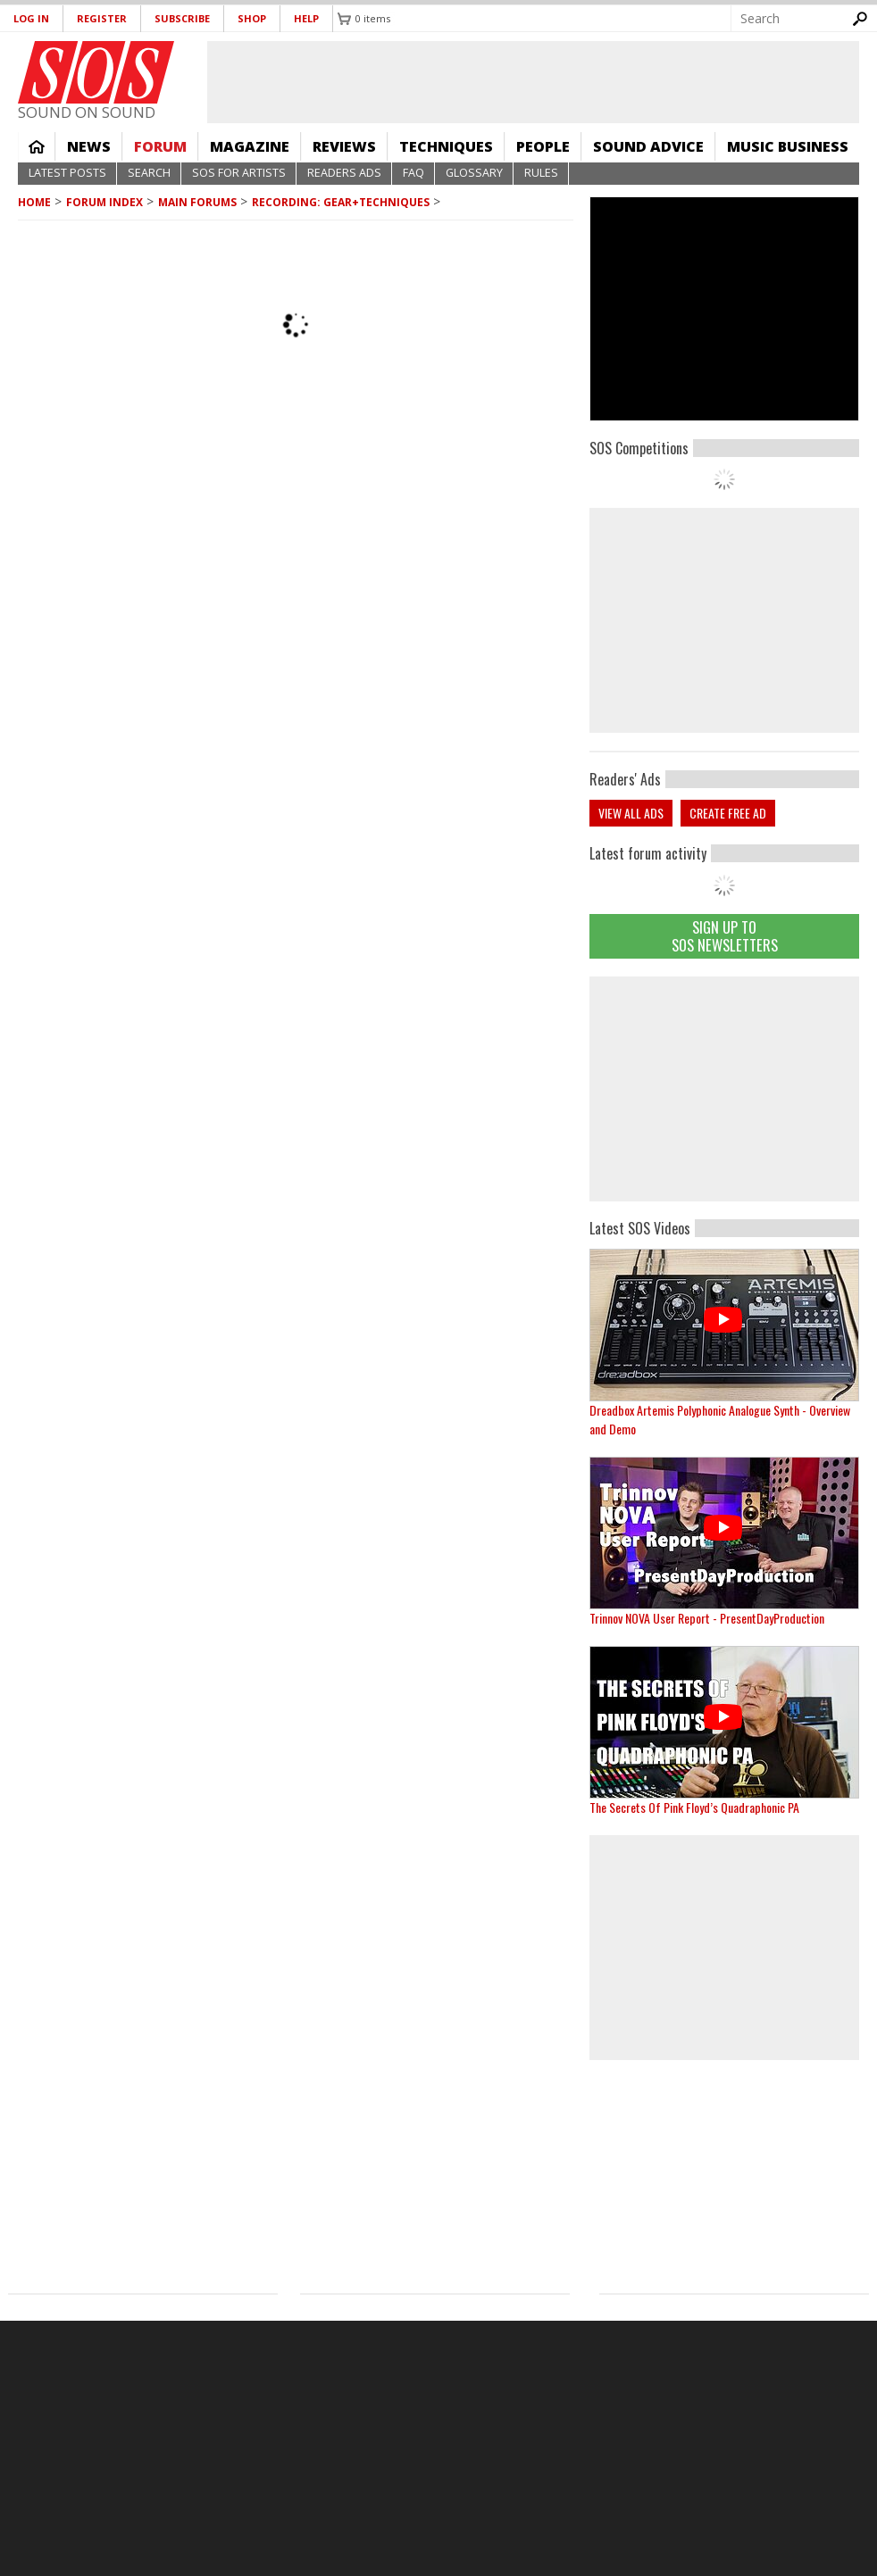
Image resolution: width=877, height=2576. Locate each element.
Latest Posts (67, 172)
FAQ (413, 172)
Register (102, 18)
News (89, 146)
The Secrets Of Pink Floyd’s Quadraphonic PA (694, 1807)
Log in (31, 18)
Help (306, 18)
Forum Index (104, 202)
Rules (541, 172)
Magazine (249, 146)
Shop (252, 18)
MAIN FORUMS (197, 202)
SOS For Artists (239, 172)
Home (36, 146)
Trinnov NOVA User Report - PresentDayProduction (706, 1617)
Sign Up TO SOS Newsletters (725, 936)
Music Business (787, 146)
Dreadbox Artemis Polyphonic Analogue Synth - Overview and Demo (719, 1419)
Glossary (474, 172)
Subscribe (182, 18)
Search (149, 172)
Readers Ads (344, 172)
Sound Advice (648, 146)
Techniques (446, 146)
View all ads (631, 812)
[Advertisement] (724, 1089)
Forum (160, 146)
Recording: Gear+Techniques (341, 202)
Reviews (344, 146)
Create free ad (727, 812)
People (543, 146)
